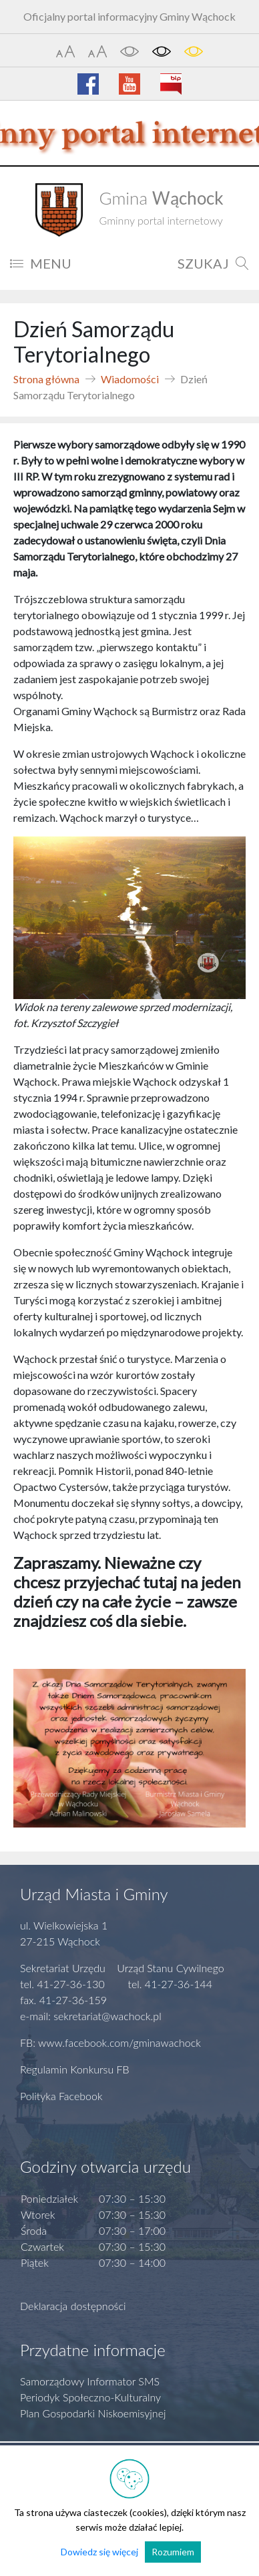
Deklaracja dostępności (73, 2305)
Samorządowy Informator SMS (90, 2381)
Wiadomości (130, 379)
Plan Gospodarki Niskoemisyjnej (93, 2413)
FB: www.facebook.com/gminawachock (110, 2042)
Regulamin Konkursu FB (75, 2069)
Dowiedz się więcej (99, 2551)
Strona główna (46, 379)
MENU (40, 263)
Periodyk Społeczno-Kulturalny (90, 2397)
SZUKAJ (213, 263)
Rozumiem (173, 2551)
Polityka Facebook (61, 2095)
